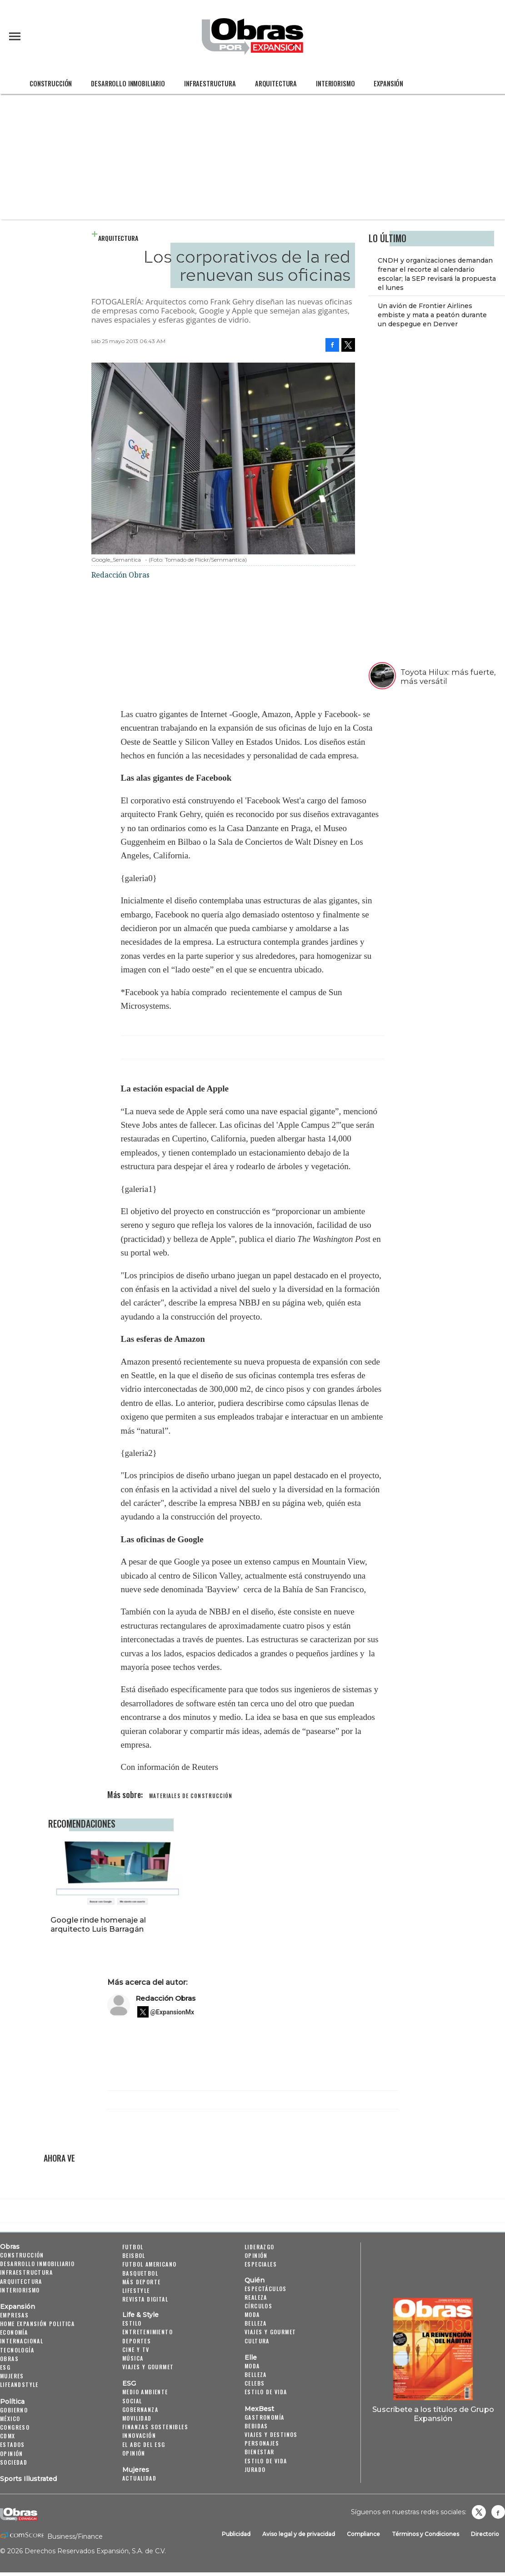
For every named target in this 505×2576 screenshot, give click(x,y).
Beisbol (133, 2255)
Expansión (388, 83)
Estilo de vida (266, 2392)
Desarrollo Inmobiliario (128, 83)
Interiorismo (335, 83)
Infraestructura (210, 83)
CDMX (7, 2436)
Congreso (15, 2427)
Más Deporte (141, 2282)
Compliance (363, 2534)
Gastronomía (264, 2417)
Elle (251, 2357)
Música (132, 2358)
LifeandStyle (19, 2384)
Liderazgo (260, 2247)
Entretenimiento (147, 2332)
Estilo (131, 2323)
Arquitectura (276, 83)
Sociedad (13, 2462)
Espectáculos (266, 2288)
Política (12, 2401)
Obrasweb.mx (498, 2512)
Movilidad (137, 2418)
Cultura (257, 2341)
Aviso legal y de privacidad (298, 2534)
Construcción (51, 83)
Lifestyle (136, 2290)
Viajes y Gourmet (148, 2367)
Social (132, 2401)
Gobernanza (140, 2409)
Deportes (136, 2341)
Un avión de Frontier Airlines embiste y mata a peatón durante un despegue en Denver (432, 315)
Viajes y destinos (271, 2434)
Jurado (255, 2469)
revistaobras (478, 2512)
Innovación (139, 2435)
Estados (12, 2444)
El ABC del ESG (143, 2444)
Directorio (485, 2534)
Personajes (262, 2443)
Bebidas (256, 2426)
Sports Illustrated (28, 2479)
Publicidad (236, 2534)
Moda (252, 2314)
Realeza (256, 2297)
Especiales (261, 2264)
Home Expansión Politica (37, 2323)
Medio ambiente (145, 2392)
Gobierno (14, 2410)
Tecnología (17, 2350)
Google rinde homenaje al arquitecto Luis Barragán (233, 1924)
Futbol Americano (149, 2264)
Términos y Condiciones (425, 2534)
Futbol (132, 2247)
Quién (255, 2280)
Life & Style (140, 2315)
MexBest (259, 2409)
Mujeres (12, 2376)
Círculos (258, 2306)
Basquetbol (140, 2273)
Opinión (11, 2453)
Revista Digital (145, 2299)
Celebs (255, 2383)
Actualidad (139, 2478)
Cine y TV (136, 2349)
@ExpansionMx (172, 2012)
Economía (14, 2332)
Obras (10, 2246)
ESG (5, 2367)
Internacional (21, 2341)
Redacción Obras (165, 1998)
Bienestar (260, 2452)
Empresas (14, 2315)
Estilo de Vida (266, 2461)
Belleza (256, 2323)
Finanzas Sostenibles (155, 2427)
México (10, 2418)
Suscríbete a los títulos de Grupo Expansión (433, 2414)
